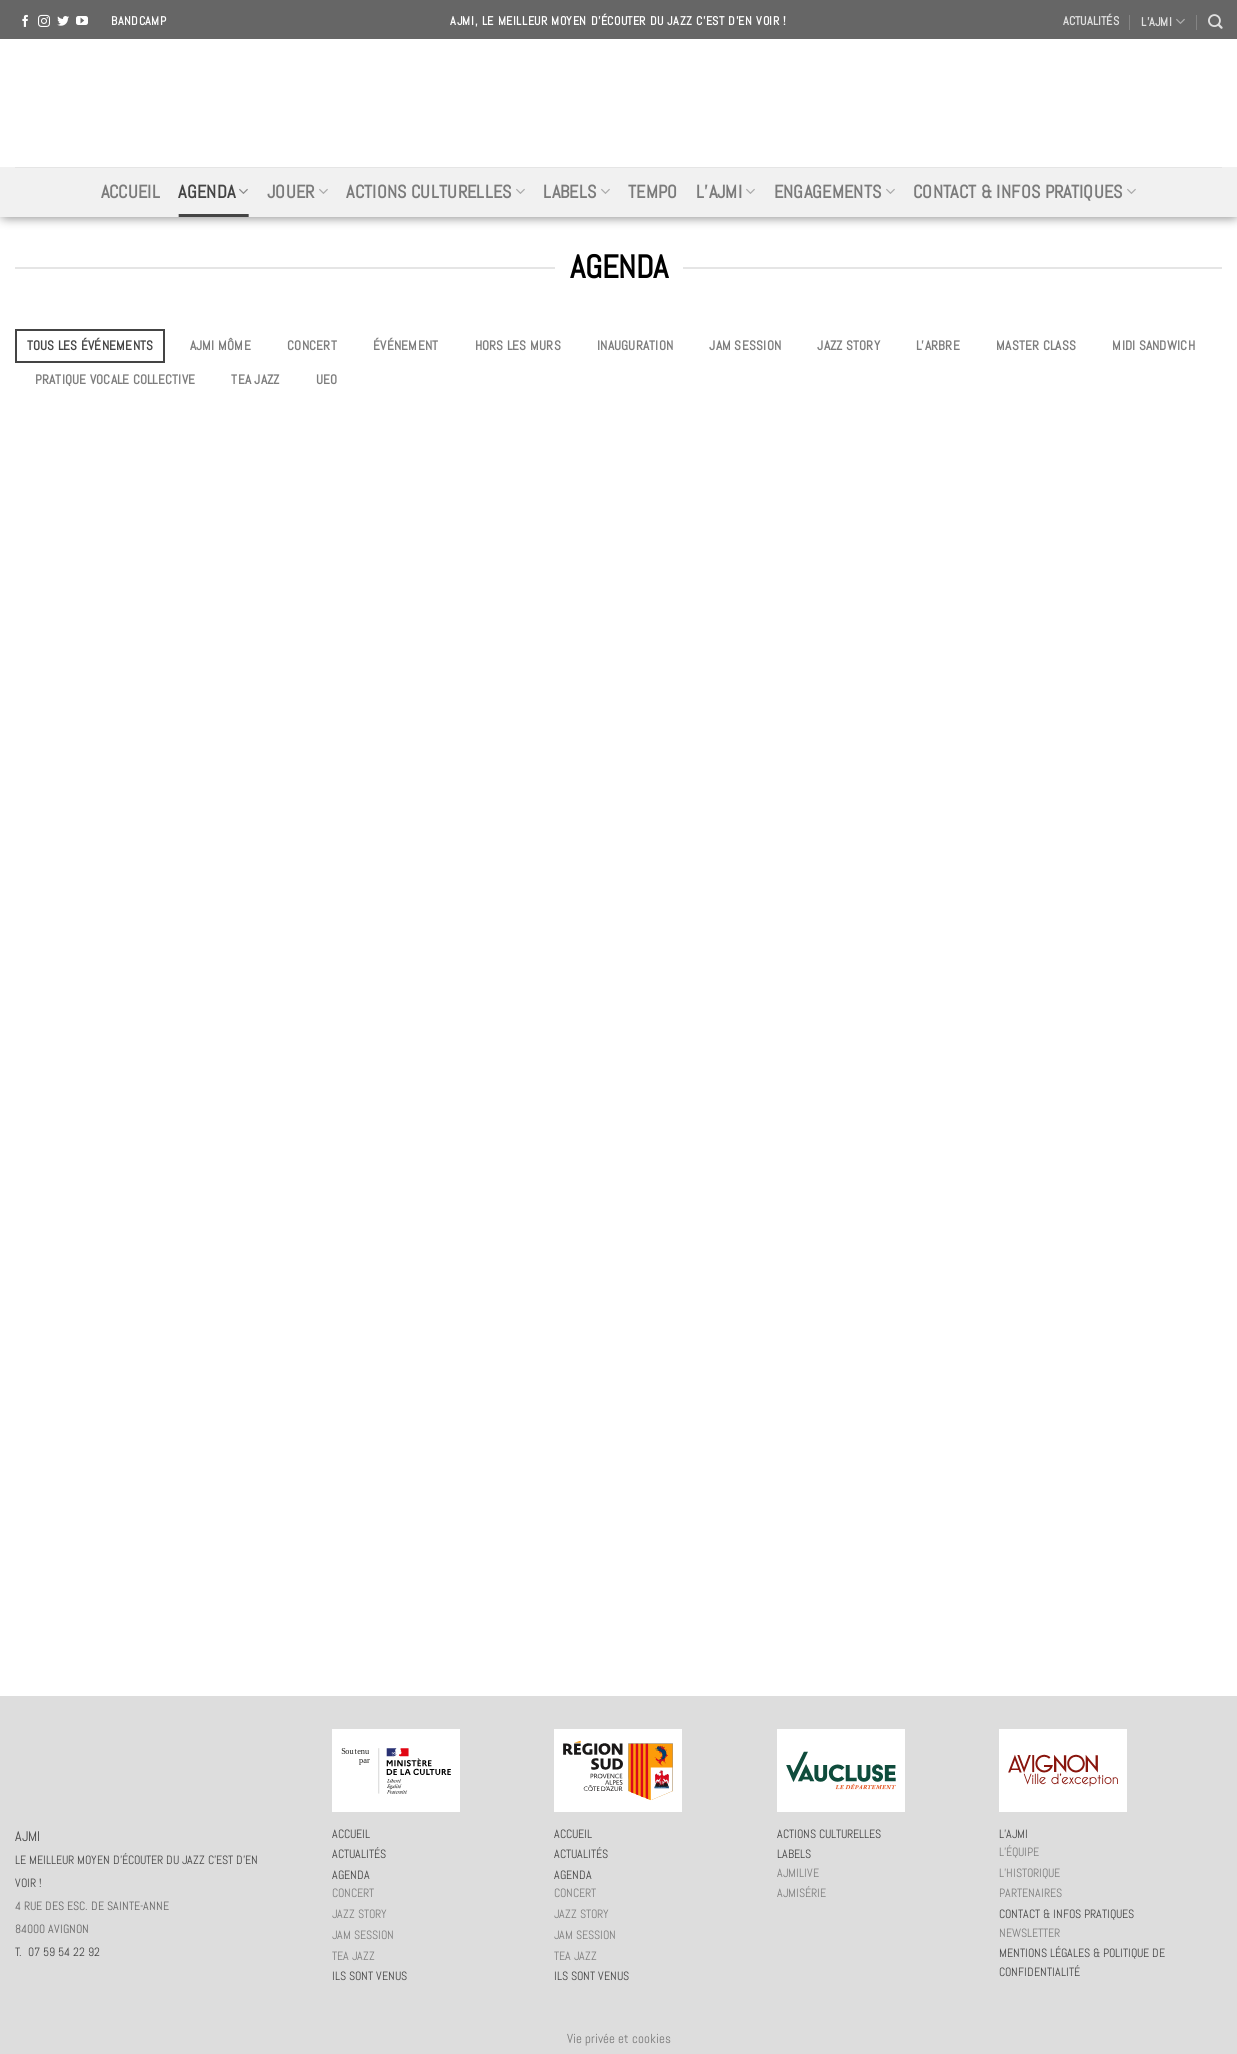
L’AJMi (726, 192)
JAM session (745, 345)
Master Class (1036, 345)
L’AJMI (1163, 21)
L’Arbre (938, 345)
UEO (327, 379)
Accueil (130, 192)
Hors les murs (518, 345)
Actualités (1091, 21)
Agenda (213, 192)
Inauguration (635, 345)
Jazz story (848, 345)
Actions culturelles (435, 192)
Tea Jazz (255, 379)
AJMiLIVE (798, 1873)
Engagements (834, 192)
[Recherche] (1215, 21)
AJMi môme (220, 345)
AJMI (619, 103)
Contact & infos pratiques (1024, 192)
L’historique (1029, 1873)
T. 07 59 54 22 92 (57, 1952)
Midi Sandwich (1153, 345)
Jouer (297, 192)
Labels (576, 192)
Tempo (653, 192)
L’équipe (1019, 1852)
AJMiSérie (801, 1893)
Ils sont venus (369, 1976)
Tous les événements (90, 345)
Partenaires (1030, 1893)
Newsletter (1029, 1933)
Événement (405, 345)
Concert (312, 345)
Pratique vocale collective (115, 379)
